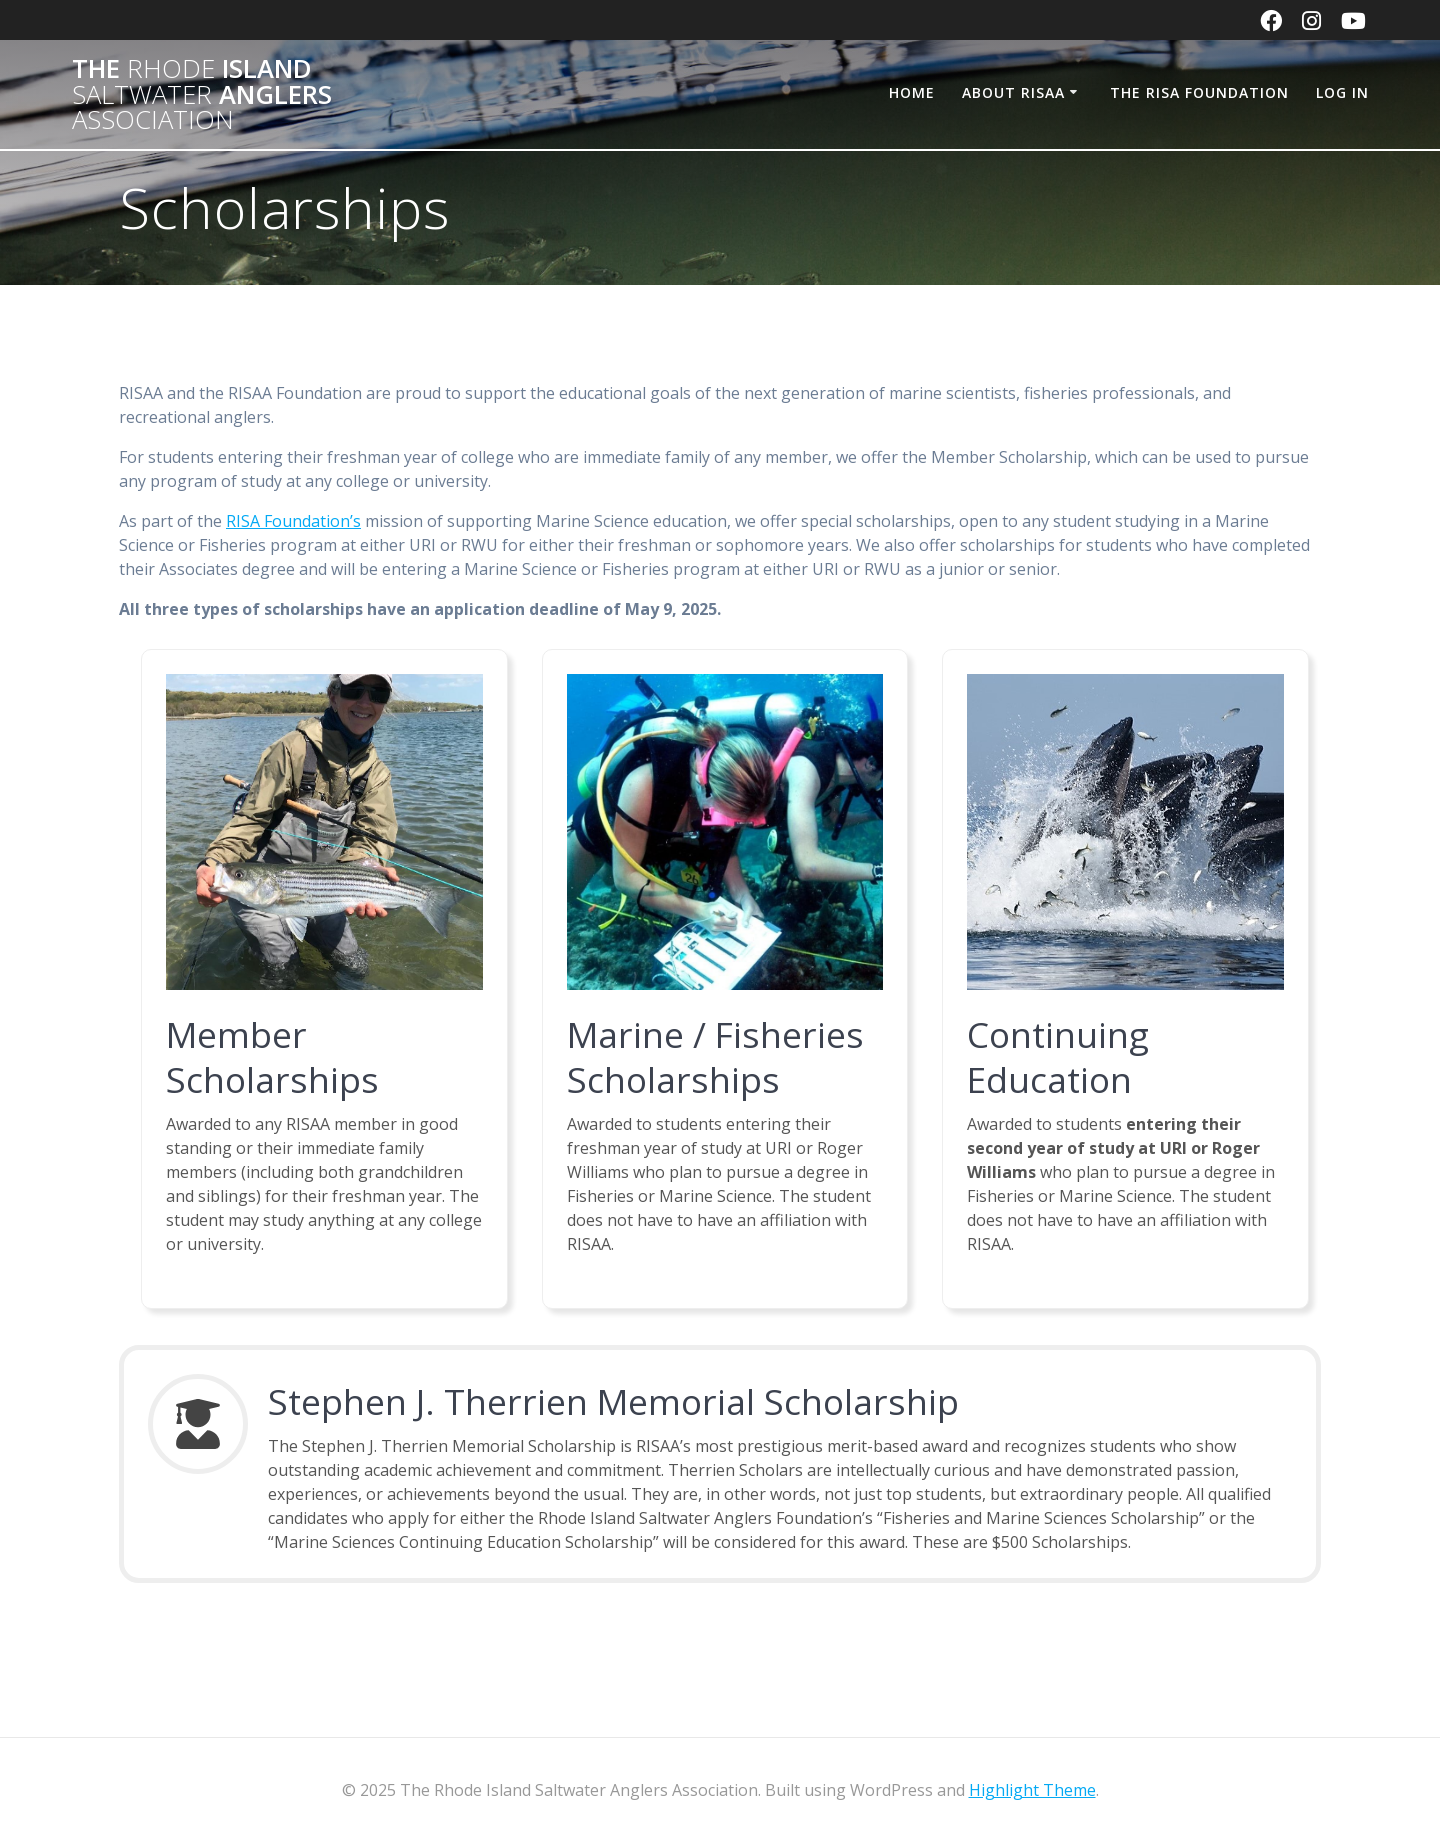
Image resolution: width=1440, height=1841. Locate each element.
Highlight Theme (1032, 1790)
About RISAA (1013, 92)
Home (912, 92)
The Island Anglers (202, 94)
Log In (1342, 92)
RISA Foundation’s (293, 521)
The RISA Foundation (1199, 92)
